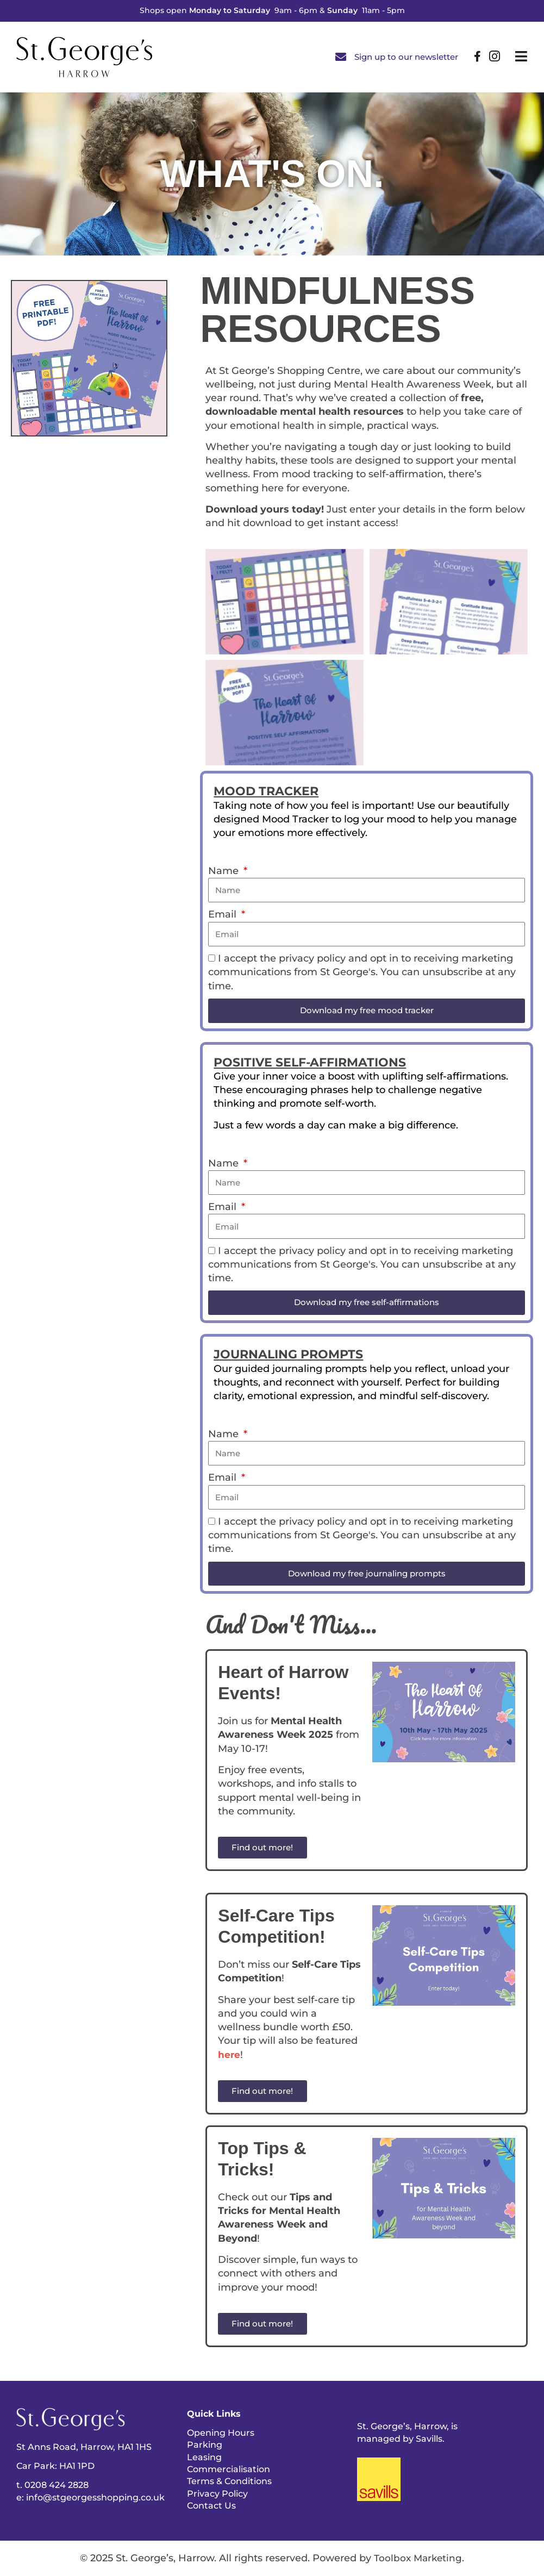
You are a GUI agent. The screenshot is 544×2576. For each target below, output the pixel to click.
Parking (204, 2445)
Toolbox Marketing (418, 2558)
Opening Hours (220, 2433)
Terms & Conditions (229, 2481)
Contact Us (211, 2505)
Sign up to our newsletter (406, 57)
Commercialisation (228, 2469)
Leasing (204, 2457)
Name (224, 871)
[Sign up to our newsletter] (340, 57)
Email (223, 914)
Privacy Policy (217, 2493)
